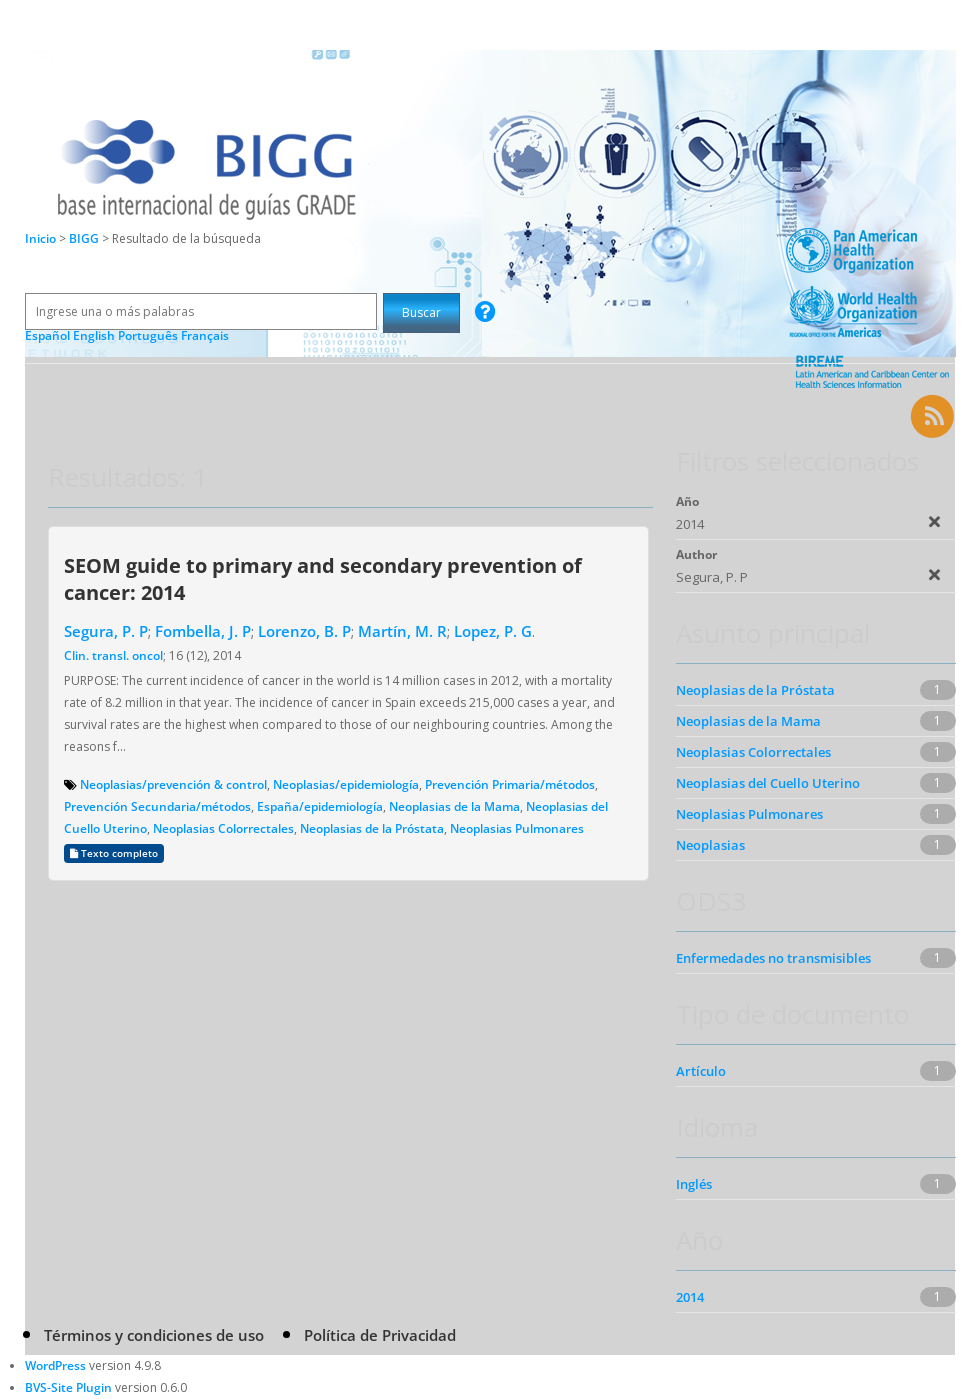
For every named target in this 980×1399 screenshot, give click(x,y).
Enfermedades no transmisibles (773, 958)
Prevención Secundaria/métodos (157, 806)
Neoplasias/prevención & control (173, 784)
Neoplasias (710, 845)
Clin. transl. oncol (113, 655)
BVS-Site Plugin (68, 1387)
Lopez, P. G (493, 631)
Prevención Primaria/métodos (510, 784)
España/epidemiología (320, 806)
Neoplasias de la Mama (454, 806)
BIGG (85, 238)
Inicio (40, 238)
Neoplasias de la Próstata (372, 828)
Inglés (694, 1184)
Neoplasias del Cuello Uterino (768, 783)
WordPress (55, 1365)
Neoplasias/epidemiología (346, 784)
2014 (690, 1297)
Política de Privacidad (380, 1335)
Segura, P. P (106, 631)
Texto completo (114, 853)
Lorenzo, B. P (304, 631)
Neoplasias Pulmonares (517, 828)
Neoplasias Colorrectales (223, 828)
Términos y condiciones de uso (154, 1335)
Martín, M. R (402, 631)
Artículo (701, 1071)
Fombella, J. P (203, 631)
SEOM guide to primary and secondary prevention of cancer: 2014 (323, 578)
